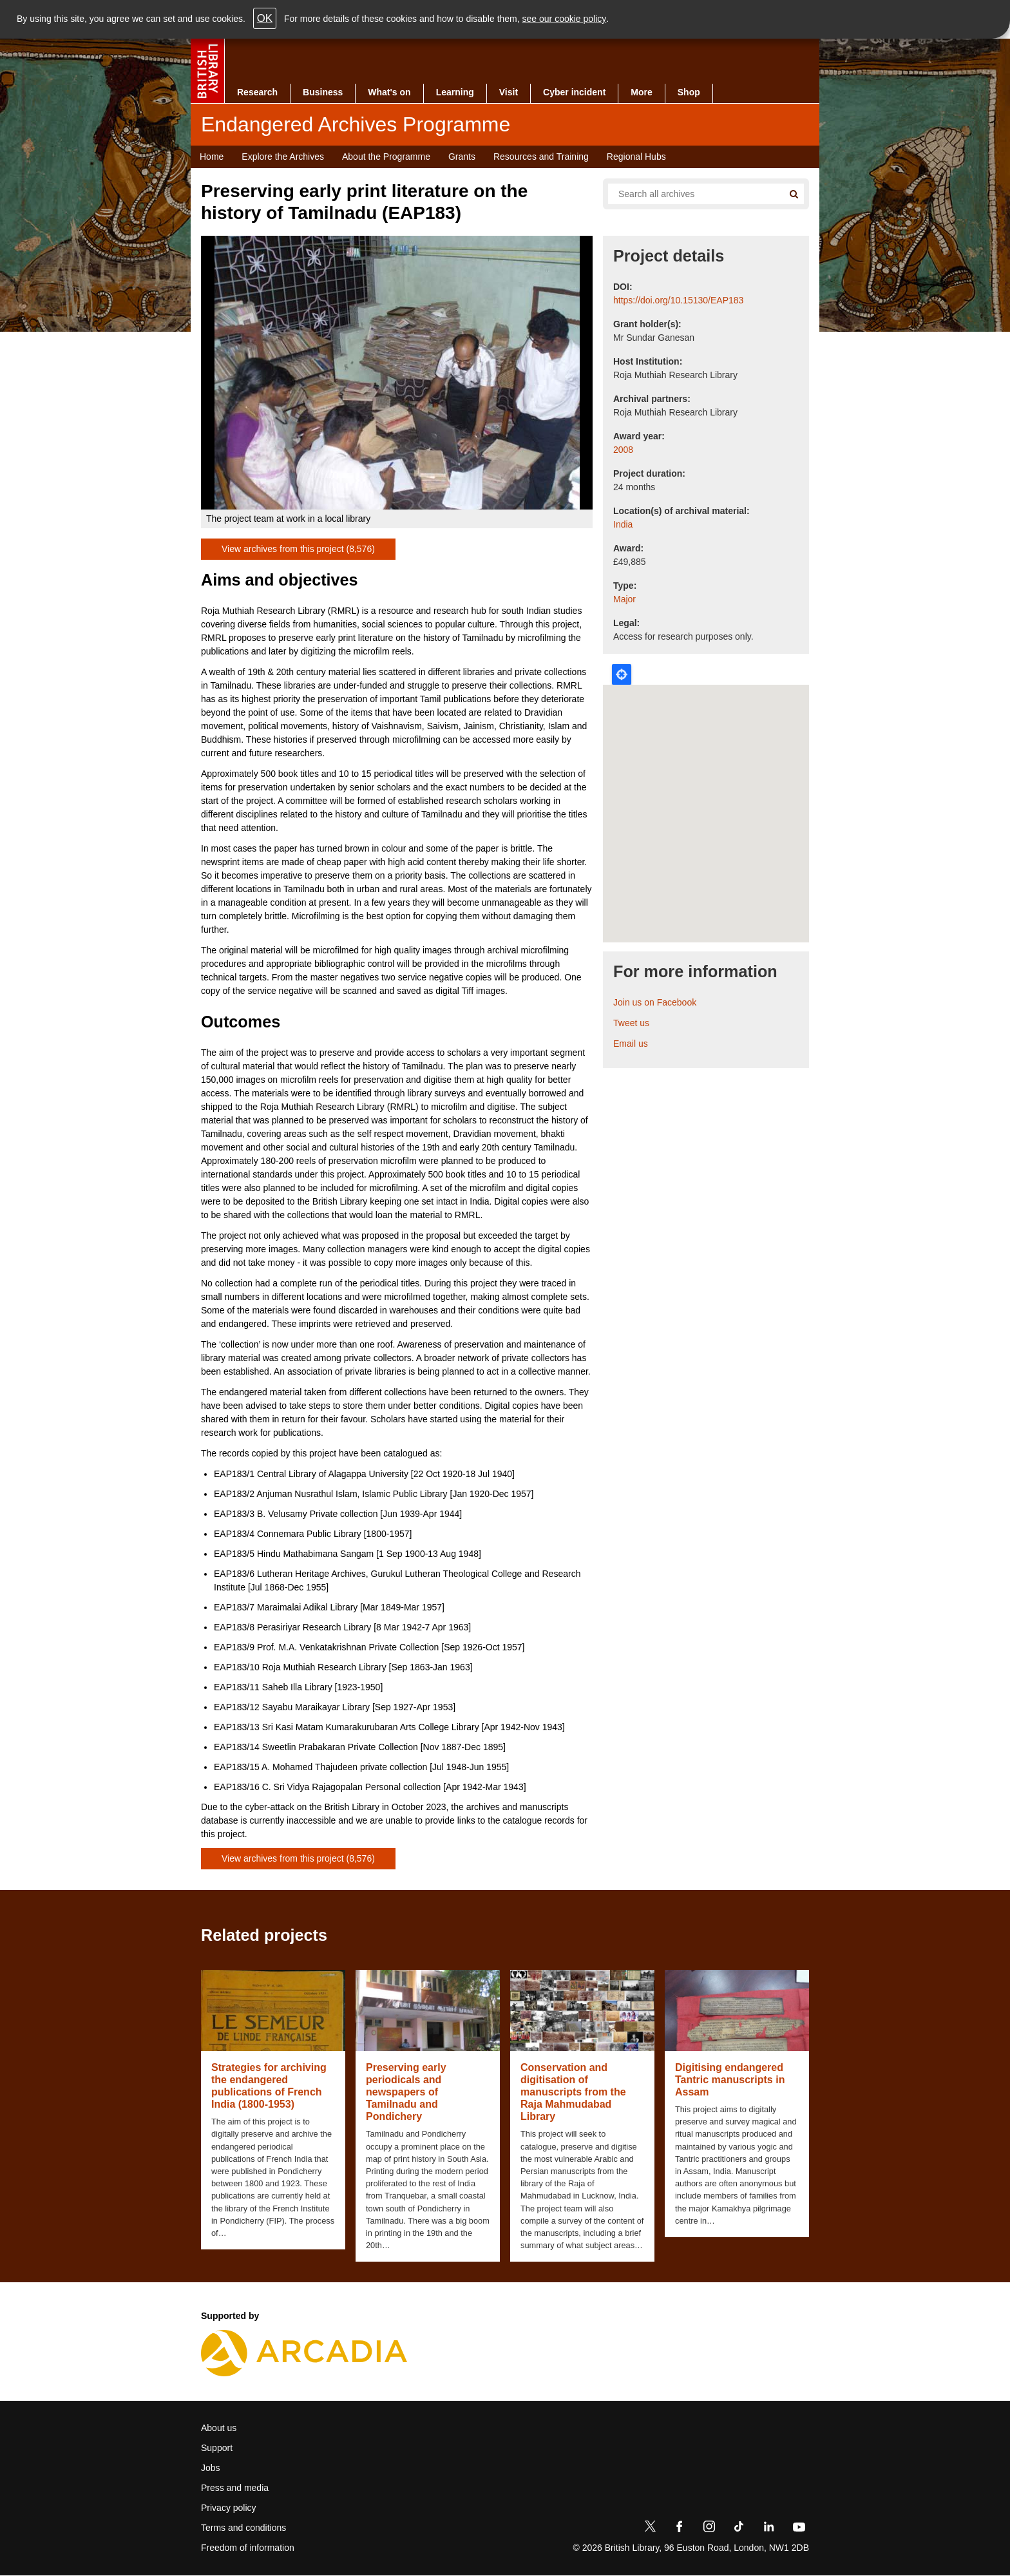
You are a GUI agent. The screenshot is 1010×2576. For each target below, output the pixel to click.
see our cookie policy (564, 19)
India (623, 524)
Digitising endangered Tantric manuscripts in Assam (730, 2079)
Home (212, 156)
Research (257, 92)
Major (624, 599)
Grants (461, 156)
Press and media (235, 2488)
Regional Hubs (636, 156)
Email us (630, 1043)
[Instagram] (709, 2529)
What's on (389, 92)
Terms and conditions (243, 2528)
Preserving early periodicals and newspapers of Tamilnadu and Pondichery (406, 2092)
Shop (689, 92)
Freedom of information (247, 2548)
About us (218, 2428)
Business (323, 92)
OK (264, 18)
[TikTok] (738, 2529)
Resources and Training (541, 156)
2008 (623, 449)
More (641, 92)
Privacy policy (228, 2508)
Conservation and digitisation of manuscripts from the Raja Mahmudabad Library (573, 2092)
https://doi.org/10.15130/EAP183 (678, 300)
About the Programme (386, 156)
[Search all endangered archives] (690, 194)
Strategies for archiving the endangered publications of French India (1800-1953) (269, 2086)
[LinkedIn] (768, 2529)
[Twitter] (650, 2529)
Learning (455, 92)
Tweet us (631, 1023)
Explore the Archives (283, 156)
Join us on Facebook (654, 1002)
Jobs (210, 2468)
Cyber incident (574, 92)
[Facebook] (679, 2529)
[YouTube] (798, 2529)
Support (217, 2448)
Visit (508, 92)
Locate (621, 674)
